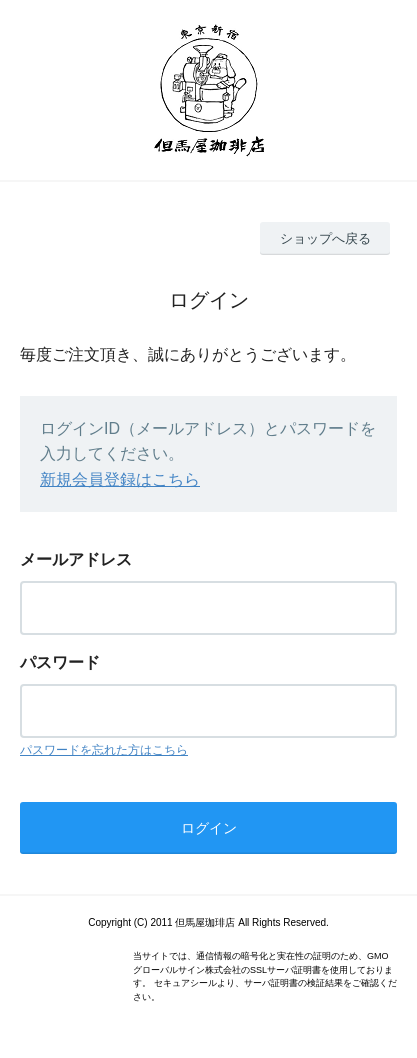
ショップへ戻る (325, 238)
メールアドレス (76, 559)
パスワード (60, 662)
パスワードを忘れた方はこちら (104, 750)
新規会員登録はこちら (120, 479)
